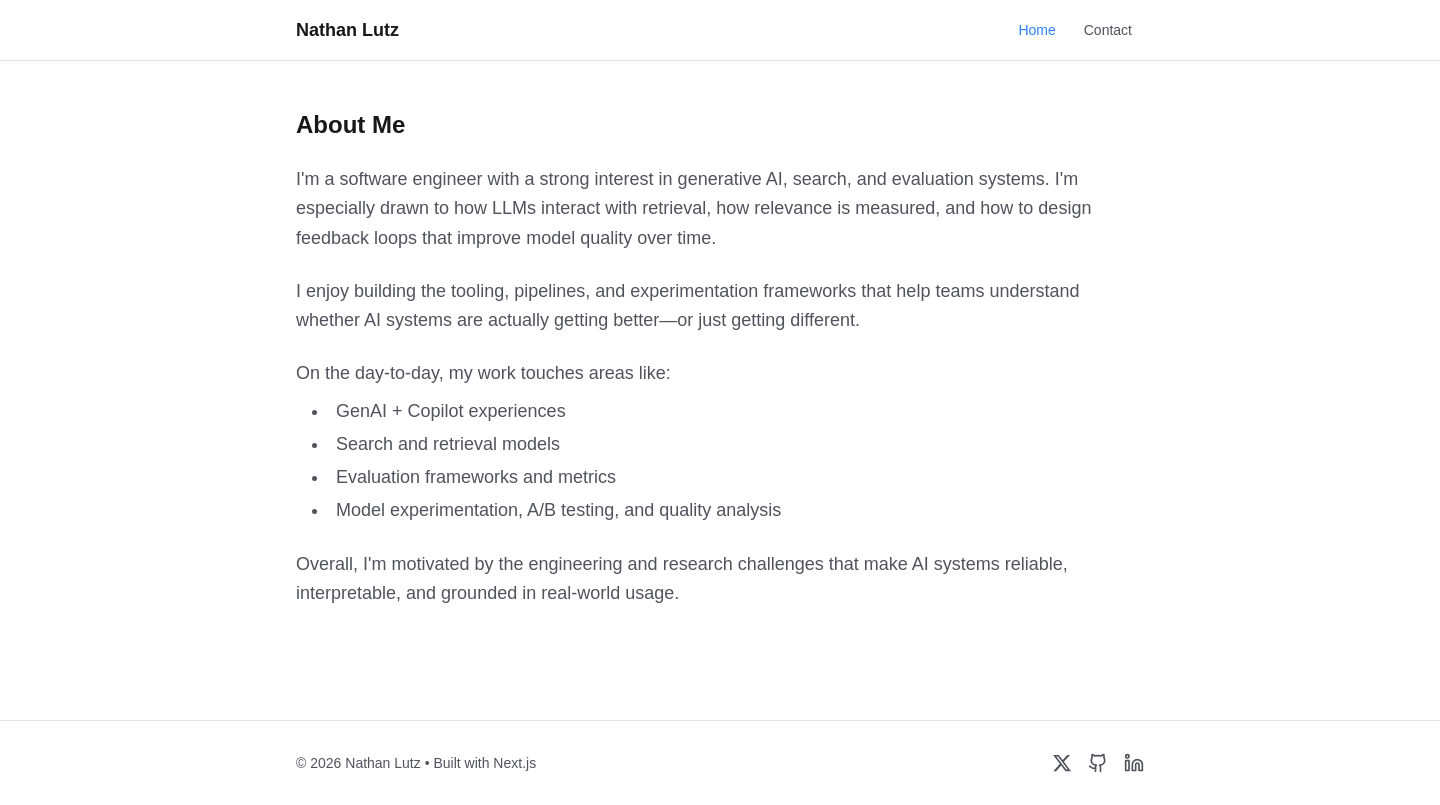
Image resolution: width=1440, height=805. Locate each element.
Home (1036, 30)
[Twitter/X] (1062, 763)
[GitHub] (1098, 763)
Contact (1108, 30)
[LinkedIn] (1134, 763)
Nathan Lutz (347, 30)
